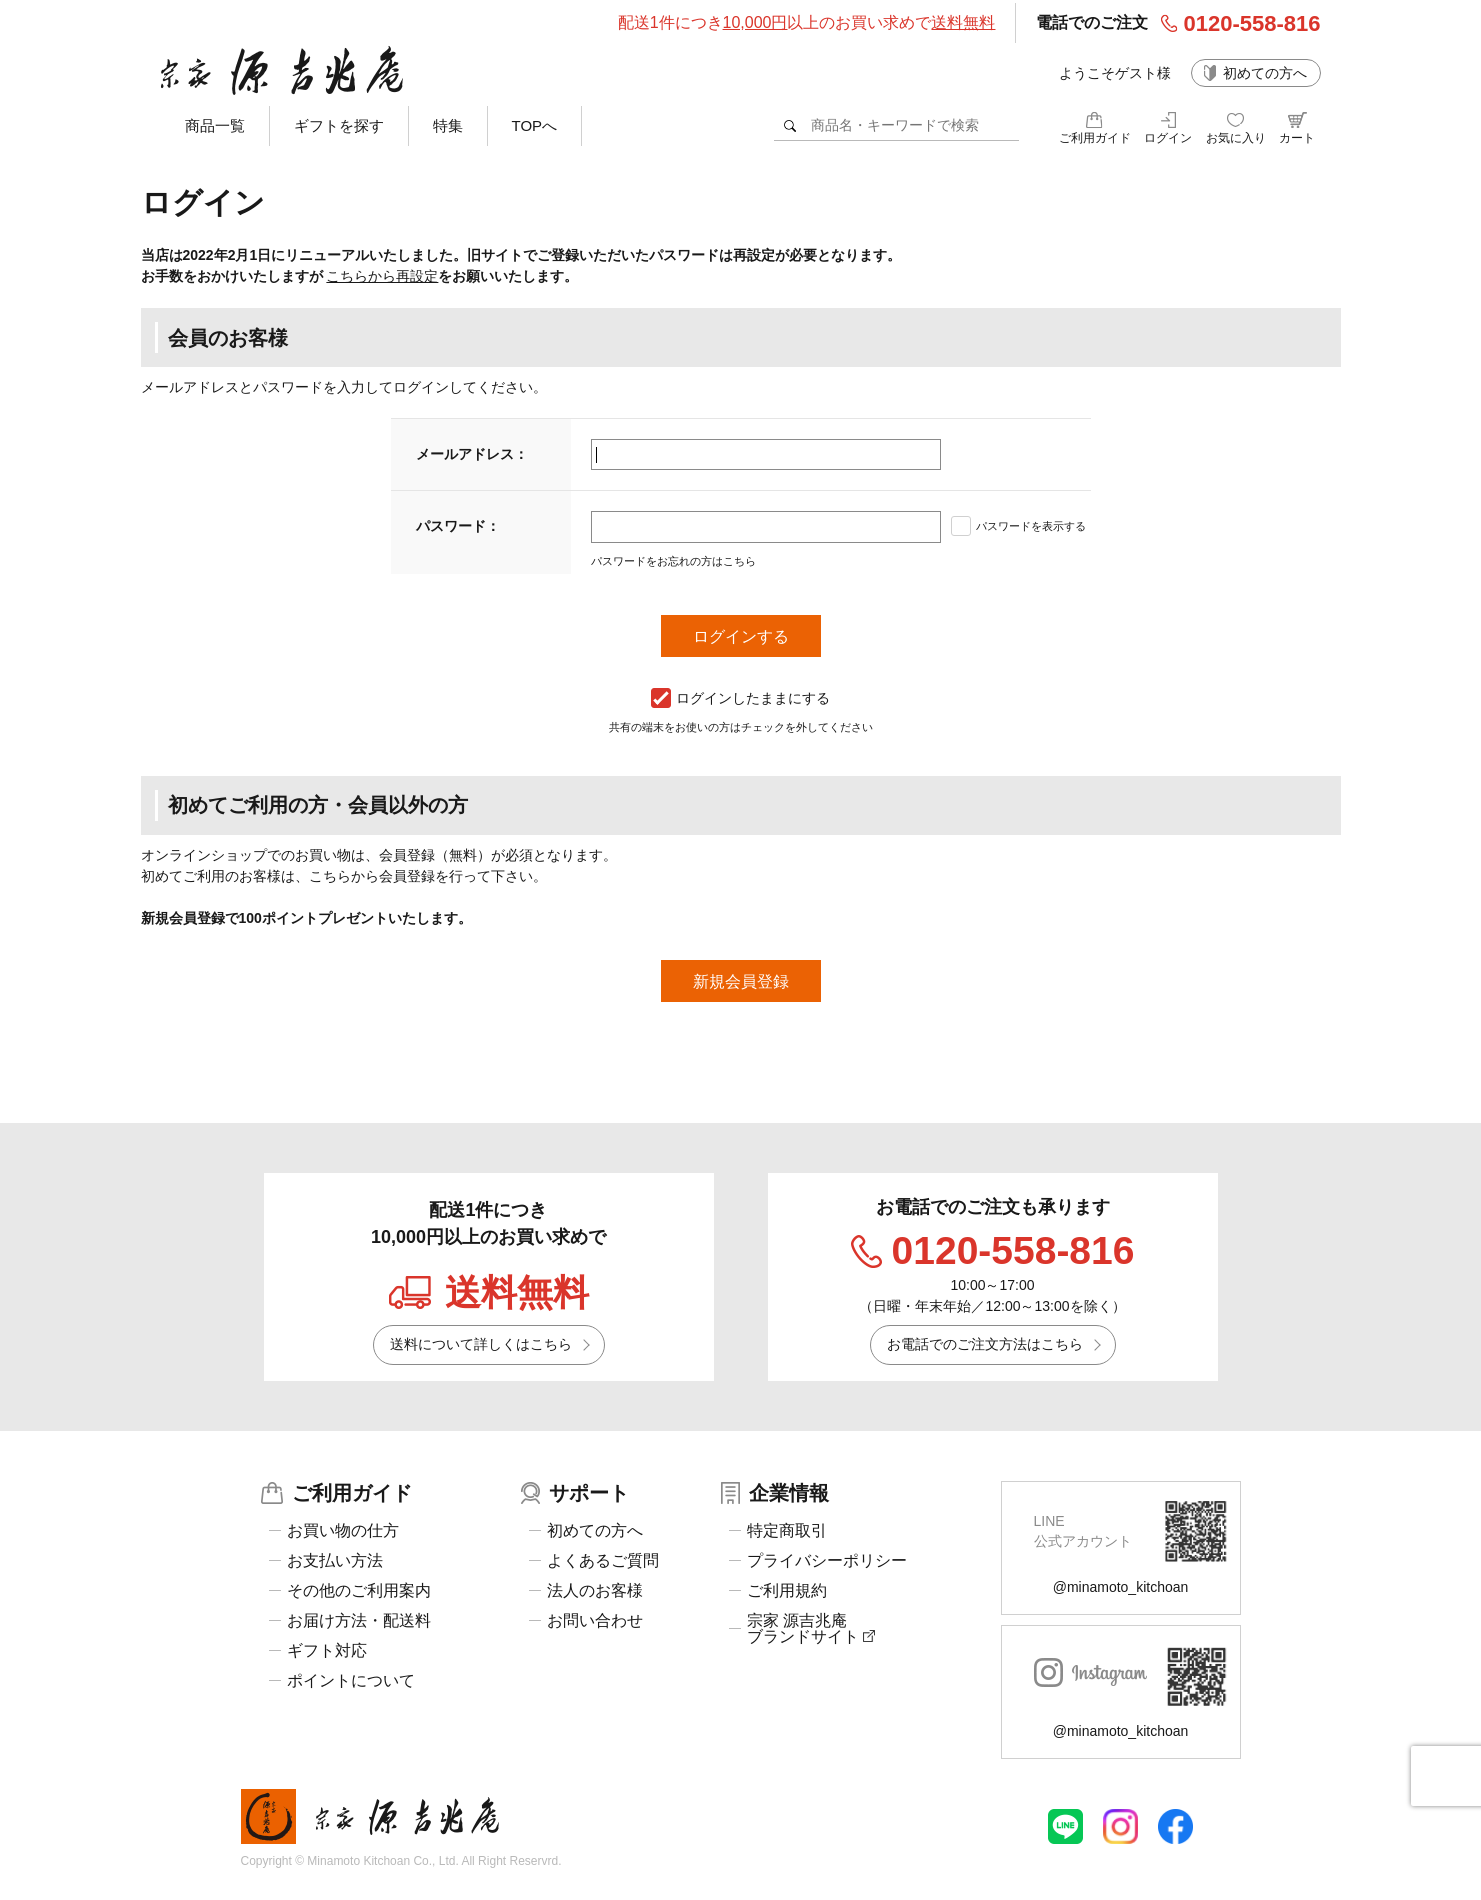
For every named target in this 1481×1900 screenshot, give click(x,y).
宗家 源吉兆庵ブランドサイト (811, 1629)
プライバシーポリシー (827, 1561)
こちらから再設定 (382, 276)
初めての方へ (1265, 73)
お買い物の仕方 (343, 1531)
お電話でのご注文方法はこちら (985, 1344)
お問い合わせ (595, 1621)
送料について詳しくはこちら (481, 1344)
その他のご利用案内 (359, 1591)
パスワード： (458, 526)
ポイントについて (351, 1681)
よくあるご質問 (603, 1561)
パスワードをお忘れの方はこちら (673, 561)
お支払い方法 (335, 1561)
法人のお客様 (595, 1591)
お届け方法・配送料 (359, 1621)
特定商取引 (787, 1531)
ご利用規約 (787, 1591)
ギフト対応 (327, 1651)
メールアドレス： (472, 454)
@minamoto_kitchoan (1121, 1587)
